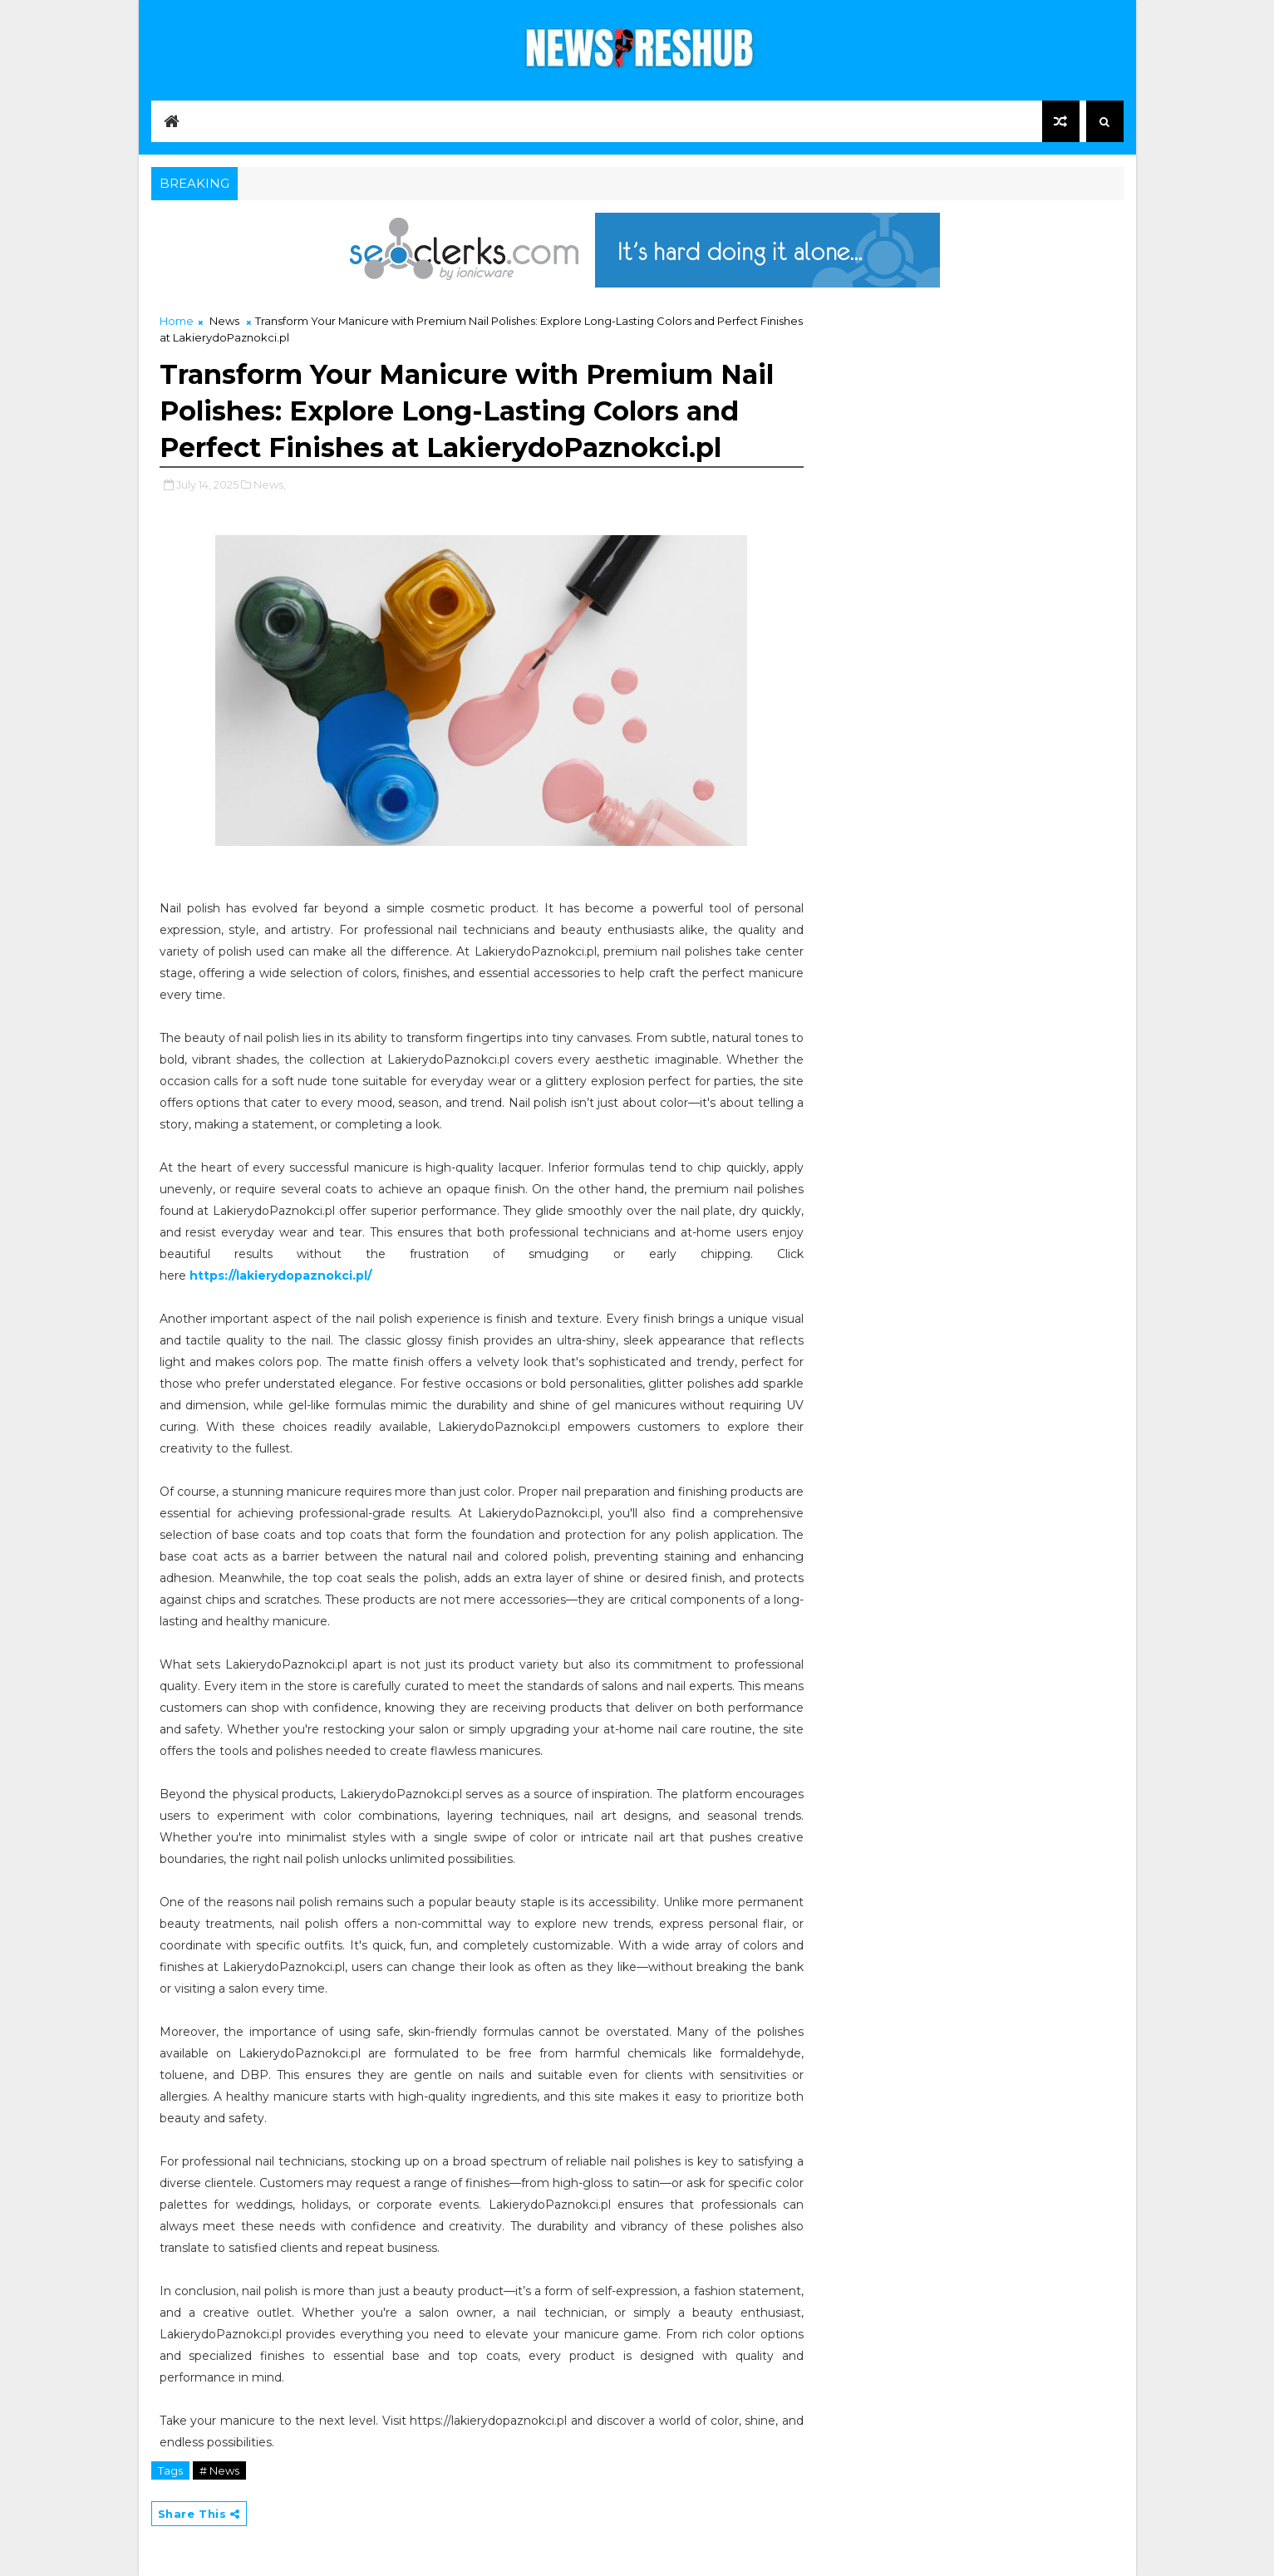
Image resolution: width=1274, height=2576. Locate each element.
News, (269, 484)
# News (219, 2470)
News (224, 320)
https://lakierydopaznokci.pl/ (280, 1275)
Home (177, 320)
